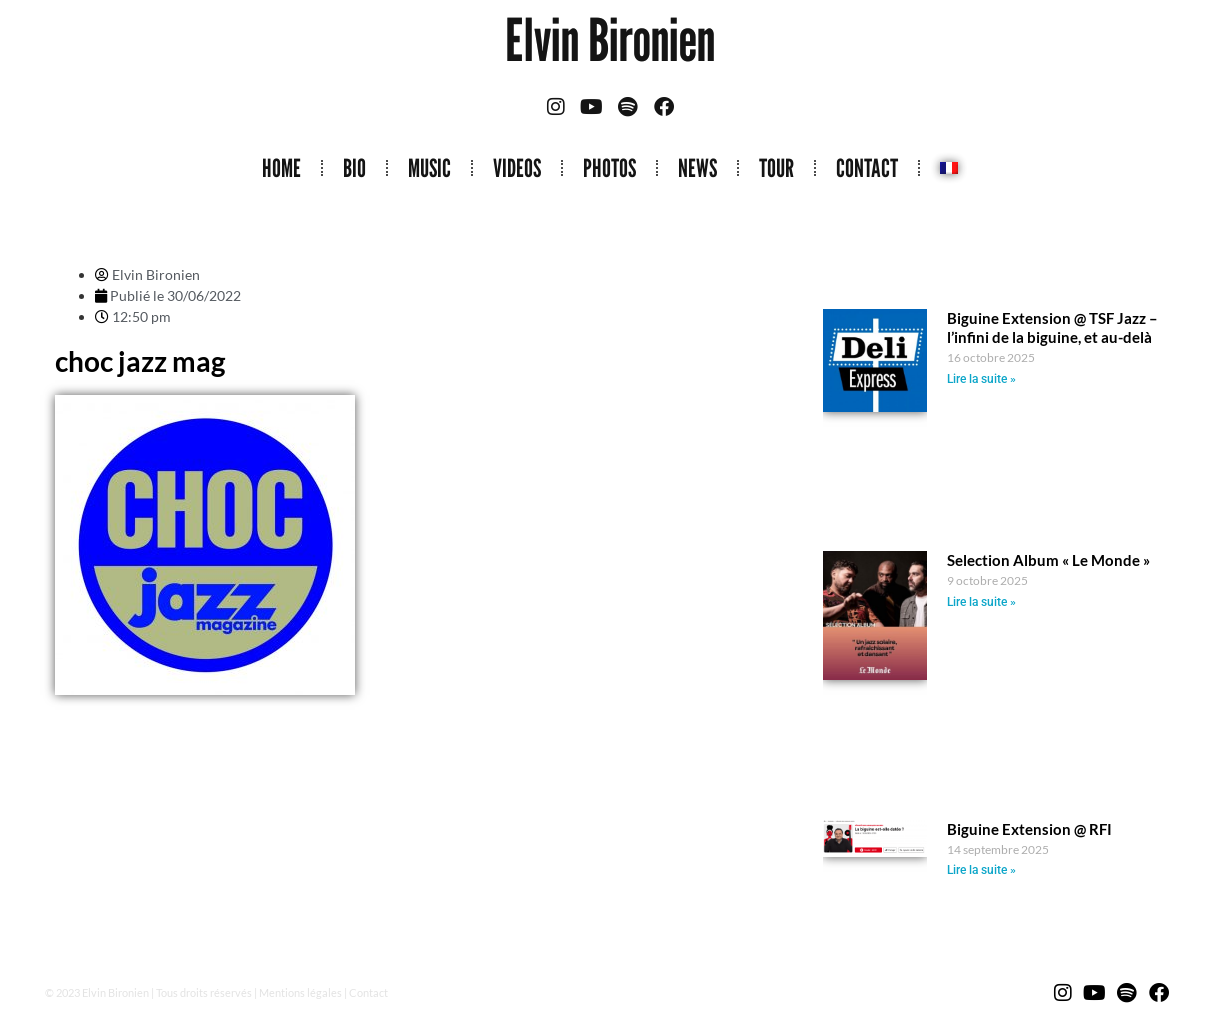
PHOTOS (609, 168)
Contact (368, 992)
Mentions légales (300, 992)
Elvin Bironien (610, 39)
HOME (281, 168)
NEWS (697, 168)
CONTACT (867, 168)
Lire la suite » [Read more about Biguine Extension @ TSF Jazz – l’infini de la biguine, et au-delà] (981, 379)
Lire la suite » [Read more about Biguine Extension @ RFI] (981, 870)
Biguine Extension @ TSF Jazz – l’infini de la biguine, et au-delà (1052, 327)
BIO (354, 168)
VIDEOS (517, 168)
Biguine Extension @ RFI (1029, 829)
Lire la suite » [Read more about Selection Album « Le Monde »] (981, 602)
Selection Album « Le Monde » (1048, 560)
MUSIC (429, 168)
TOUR (776, 168)
